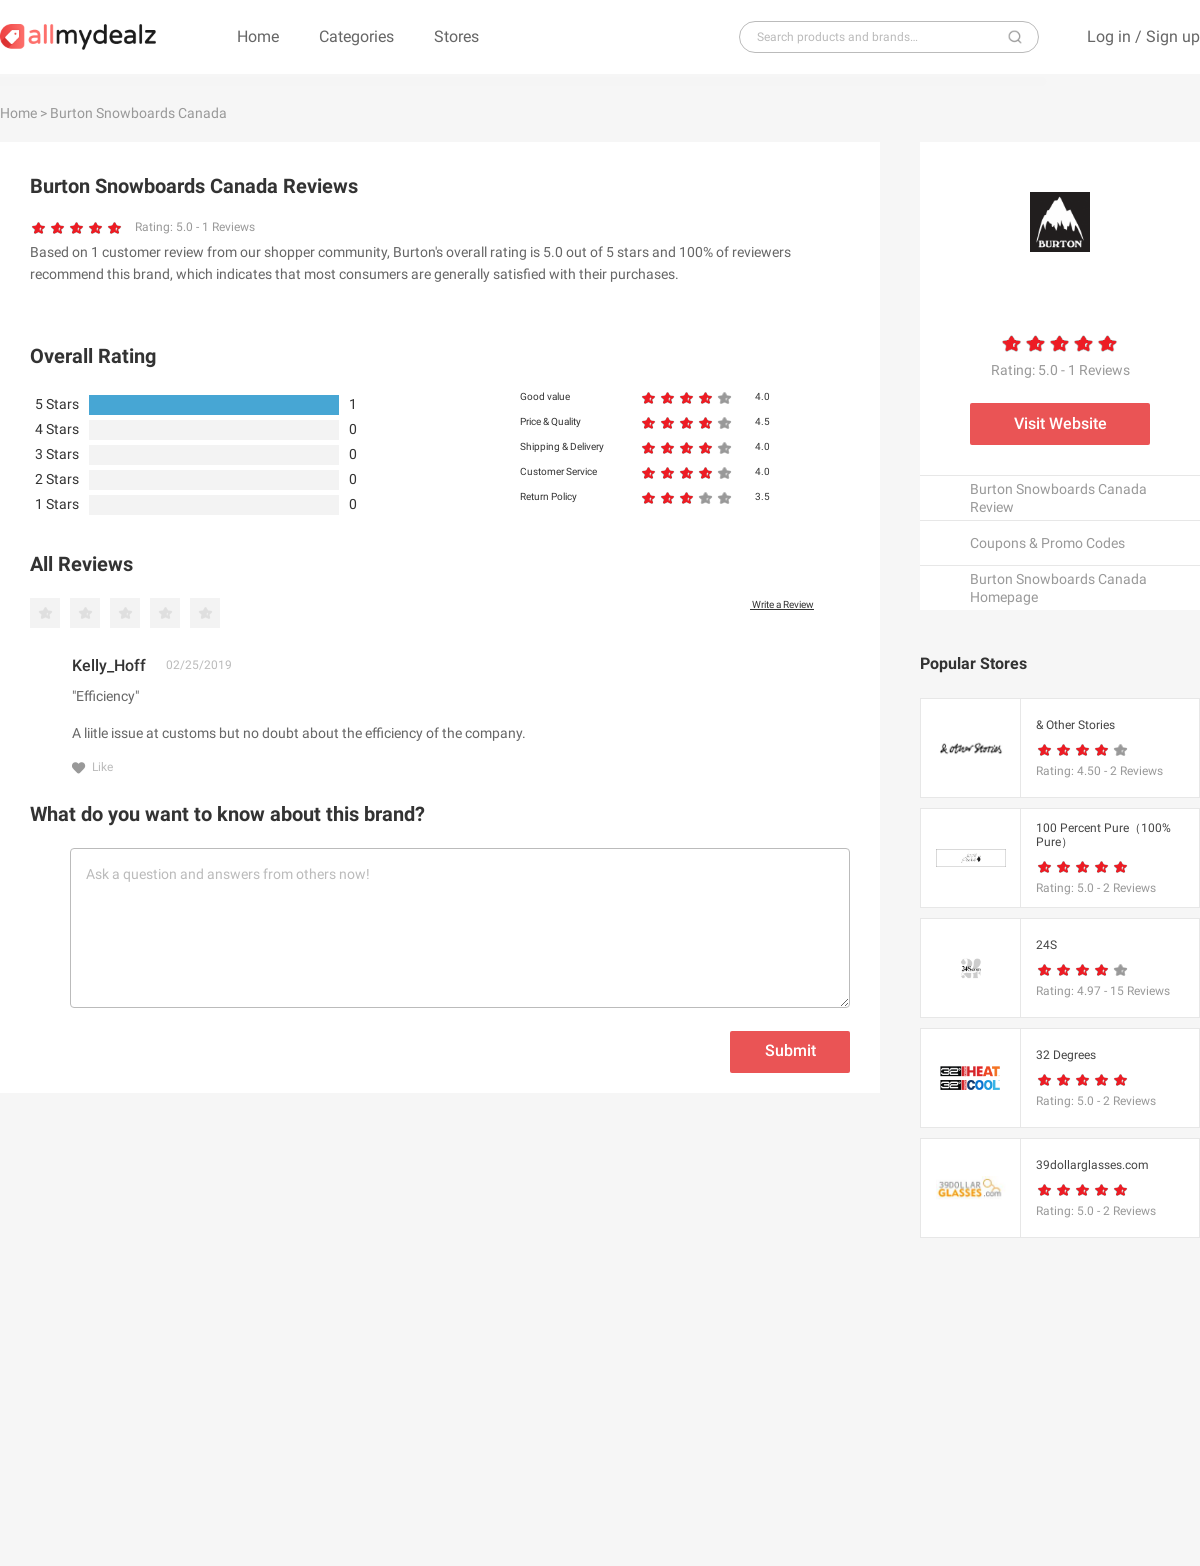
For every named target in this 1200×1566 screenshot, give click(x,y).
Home (258, 36)
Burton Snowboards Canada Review (1058, 498)
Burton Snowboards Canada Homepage (1058, 588)
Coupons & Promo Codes (1047, 543)
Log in (1109, 36)
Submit (790, 1050)
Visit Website (1060, 423)
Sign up (1173, 36)
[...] (881, 37)
